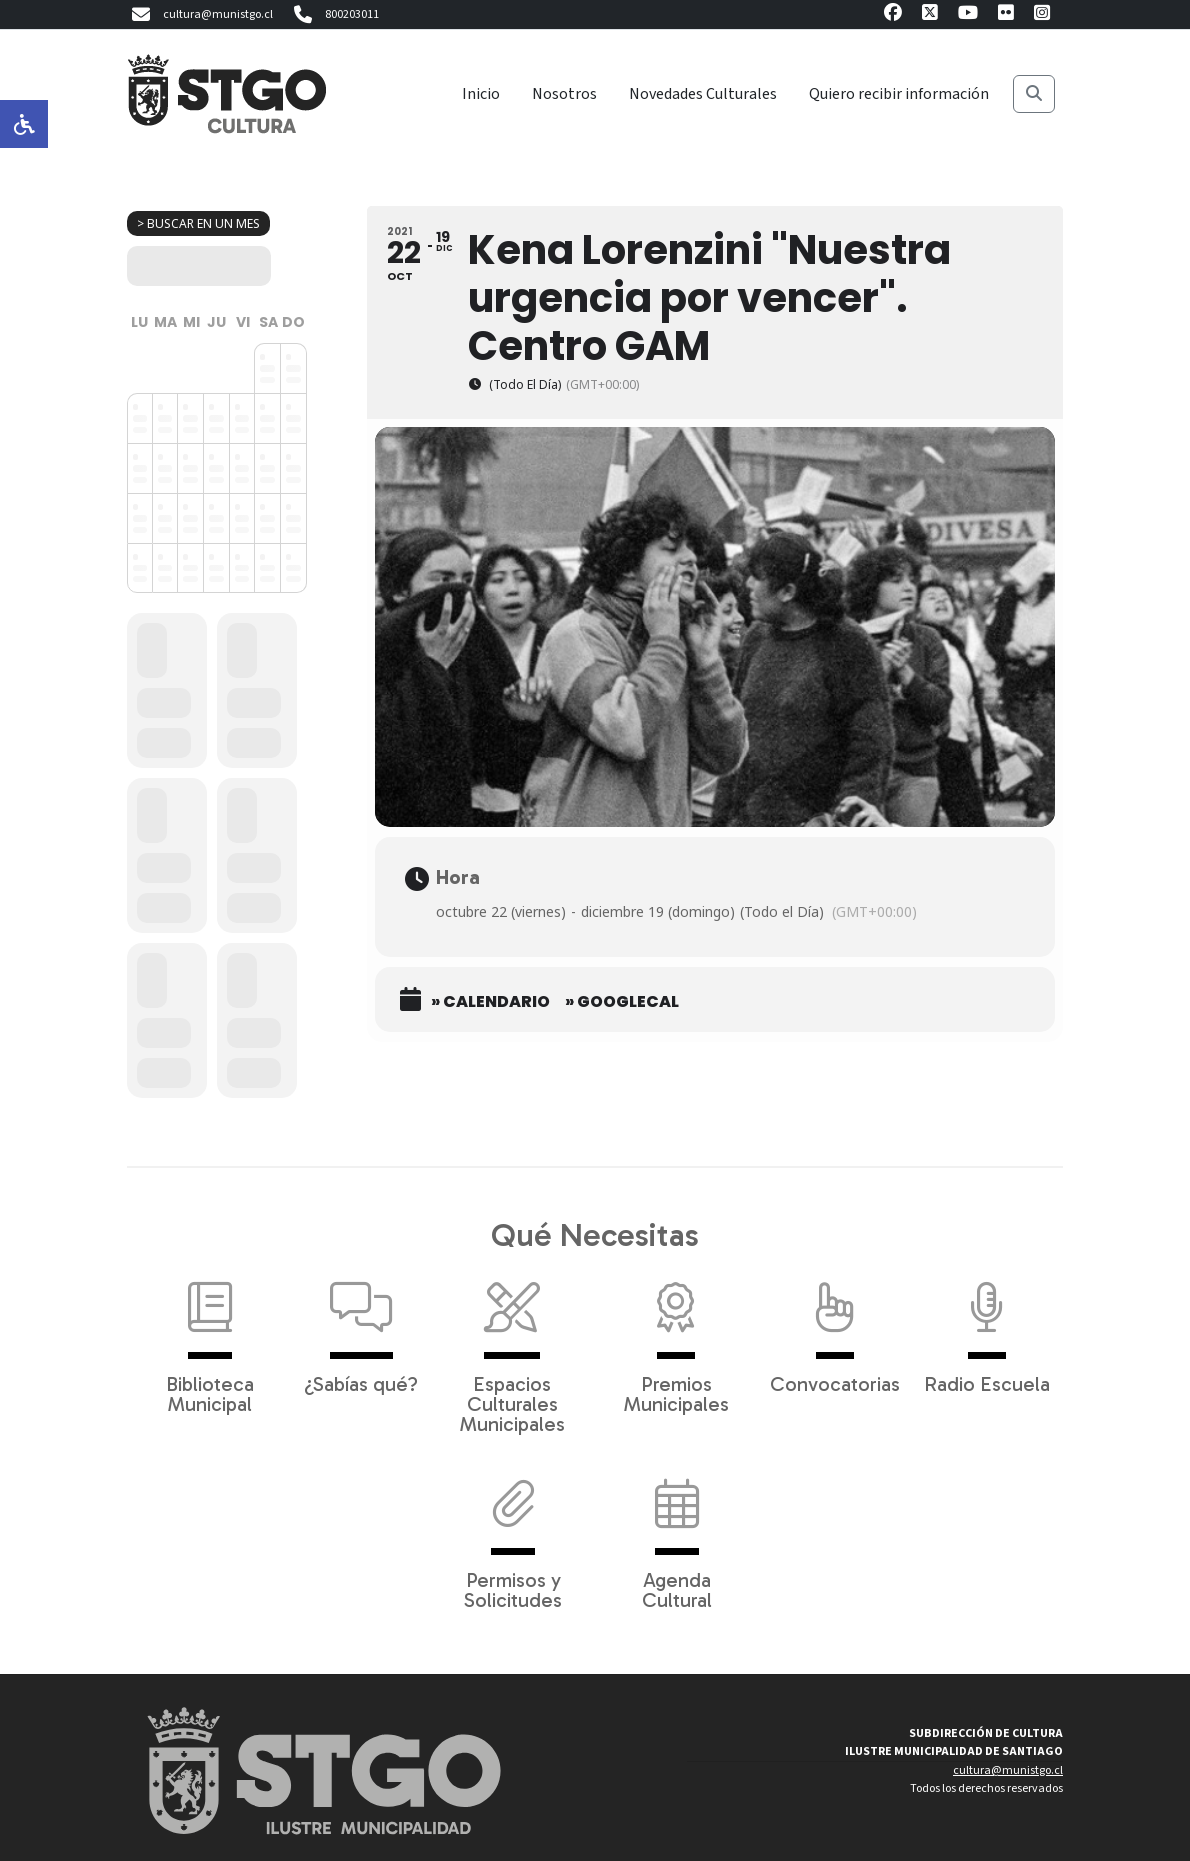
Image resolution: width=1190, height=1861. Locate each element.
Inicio (481, 94)
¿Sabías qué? (361, 1328)
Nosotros (564, 94)
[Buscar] (1034, 94)
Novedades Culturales (703, 94)
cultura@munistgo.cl (200, 15)
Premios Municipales (676, 1338)
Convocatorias (835, 1328)
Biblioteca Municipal (210, 1338)
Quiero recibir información (899, 94)
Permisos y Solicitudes (513, 1534)
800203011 (334, 15)
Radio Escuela (987, 1328)
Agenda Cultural (677, 1534)
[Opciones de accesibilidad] (24, 124)
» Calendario (490, 1002)
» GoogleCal (622, 1002)
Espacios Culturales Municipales (512, 1348)
